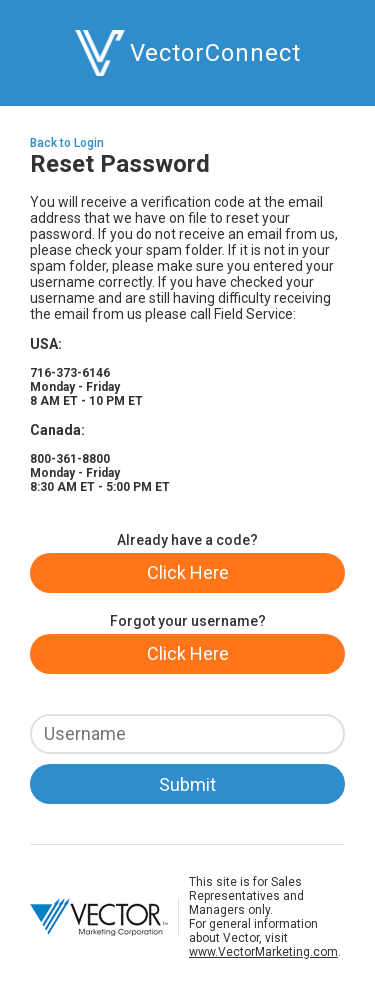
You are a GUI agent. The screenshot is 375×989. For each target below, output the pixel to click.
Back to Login (67, 143)
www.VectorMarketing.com (263, 952)
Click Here (188, 572)
